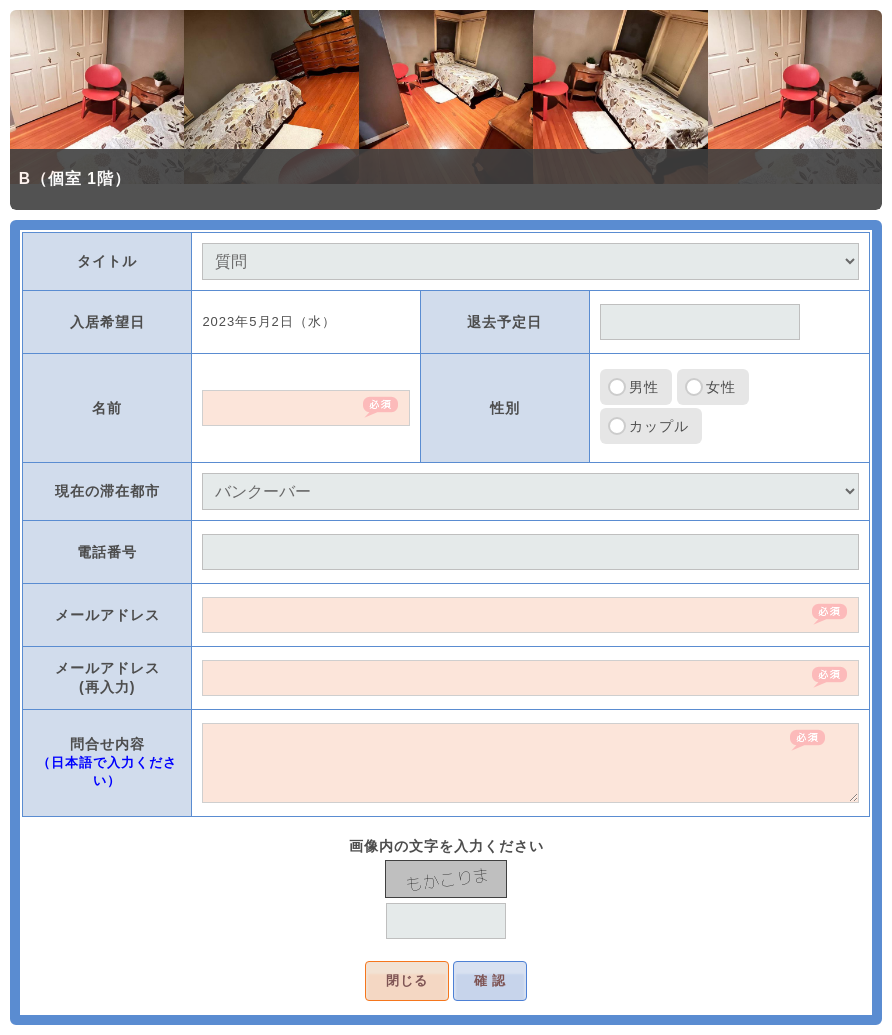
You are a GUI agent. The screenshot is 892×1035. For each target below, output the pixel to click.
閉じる (407, 980)
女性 (721, 387)
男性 (644, 387)
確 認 (490, 980)
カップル (659, 426)
